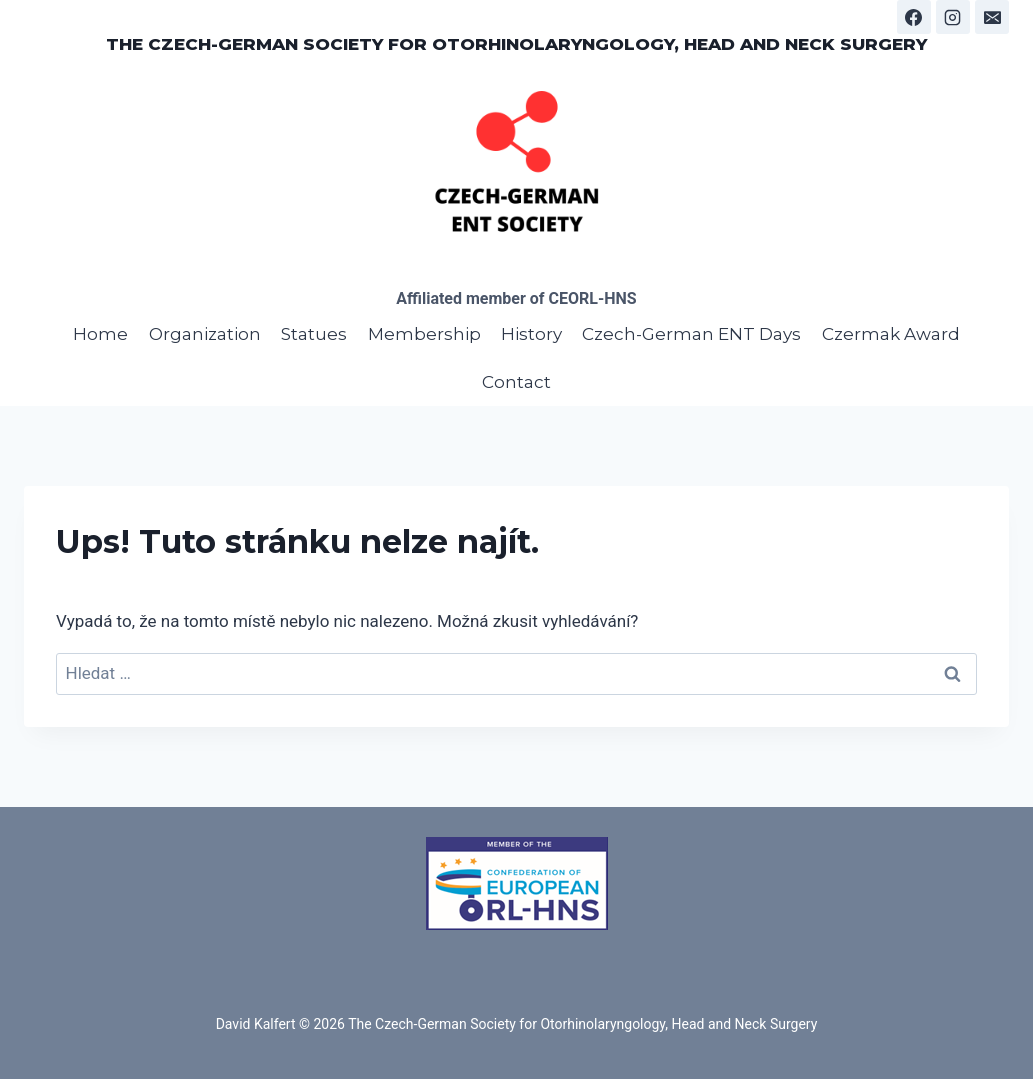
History (531, 334)
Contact (516, 382)
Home (100, 334)
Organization (205, 334)
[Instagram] (953, 17)
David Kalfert (256, 1024)
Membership (424, 334)
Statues (314, 334)
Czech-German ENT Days (691, 334)
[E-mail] (992, 17)
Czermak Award (891, 334)
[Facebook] (914, 17)
